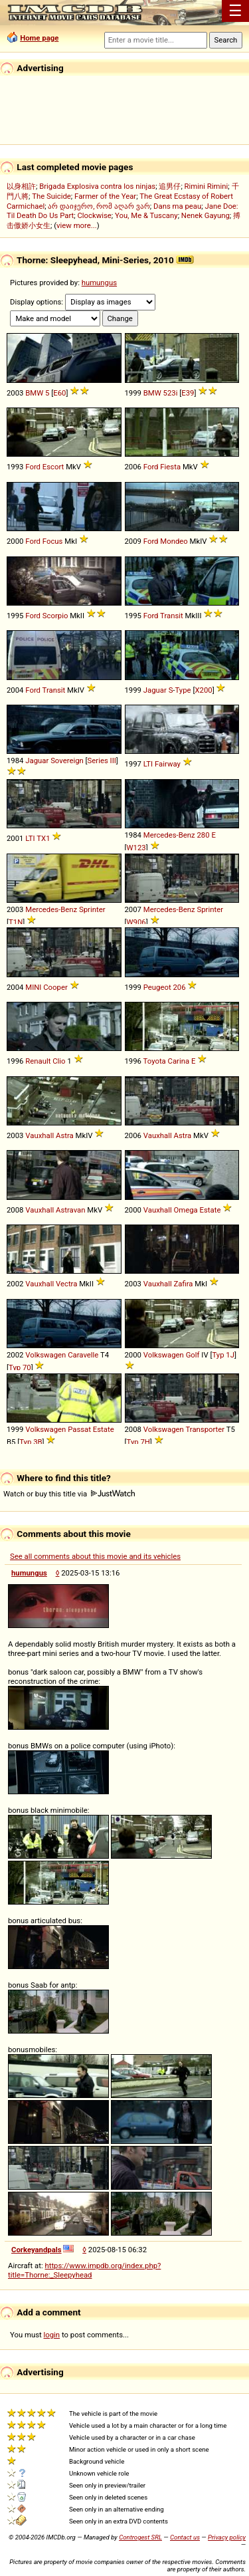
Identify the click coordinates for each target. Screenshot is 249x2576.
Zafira (183, 1283)
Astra (65, 1135)
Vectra (66, 1283)
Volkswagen (45, 1354)
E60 (59, 393)
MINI (33, 987)
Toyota (154, 1061)
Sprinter (92, 909)
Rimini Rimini (206, 186)
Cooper (55, 987)
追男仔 (170, 186)
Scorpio (55, 615)
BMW (34, 393)
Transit (171, 615)
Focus (52, 541)
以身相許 (21, 186)
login (52, 2334)
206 (179, 987)
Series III (102, 760)
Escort (53, 466)
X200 (203, 690)
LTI (148, 763)
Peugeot (157, 987)
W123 (136, 847)
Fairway (168, 763)
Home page (39, 38)
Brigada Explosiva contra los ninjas (97, 186)
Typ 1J (223, 1354)
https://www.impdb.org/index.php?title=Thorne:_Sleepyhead (84, 2270)
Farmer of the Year (105, 196)
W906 (136, 922)
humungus (99, 282)
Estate (210, 1210)
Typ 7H (138, 1442)
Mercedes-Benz (169, 835)
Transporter (204, 1429)
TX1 (43, 838)
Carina (179, 1061)
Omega (186, 1210)
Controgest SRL (140, 2537)
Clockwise (94, 215)
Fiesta (170, 466)
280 (203, 835)
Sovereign (67, 760)
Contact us (185, 2537)
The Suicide (51, 196)
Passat (79, 1429)
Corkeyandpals (36, 2249)
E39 (187, 393)
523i (170, 393)
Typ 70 (20, 1367)
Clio (58, 1061)
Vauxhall (39, 1135)
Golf (193, 1354)
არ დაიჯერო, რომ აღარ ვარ (98, 206)
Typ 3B (30, 1442)
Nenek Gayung (205, 215)
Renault (37, 1061)
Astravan (70, 1210)
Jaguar (155, 690)
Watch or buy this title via (69, 1493)
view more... (76, 225)
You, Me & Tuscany (146, 215)
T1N (16, 922)
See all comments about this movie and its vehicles (95, 1556)
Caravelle (83, 1354)
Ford (33, 466)
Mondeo (173, 541)
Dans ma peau (177, 206)
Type (183, 690)
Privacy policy (227, 2537)
